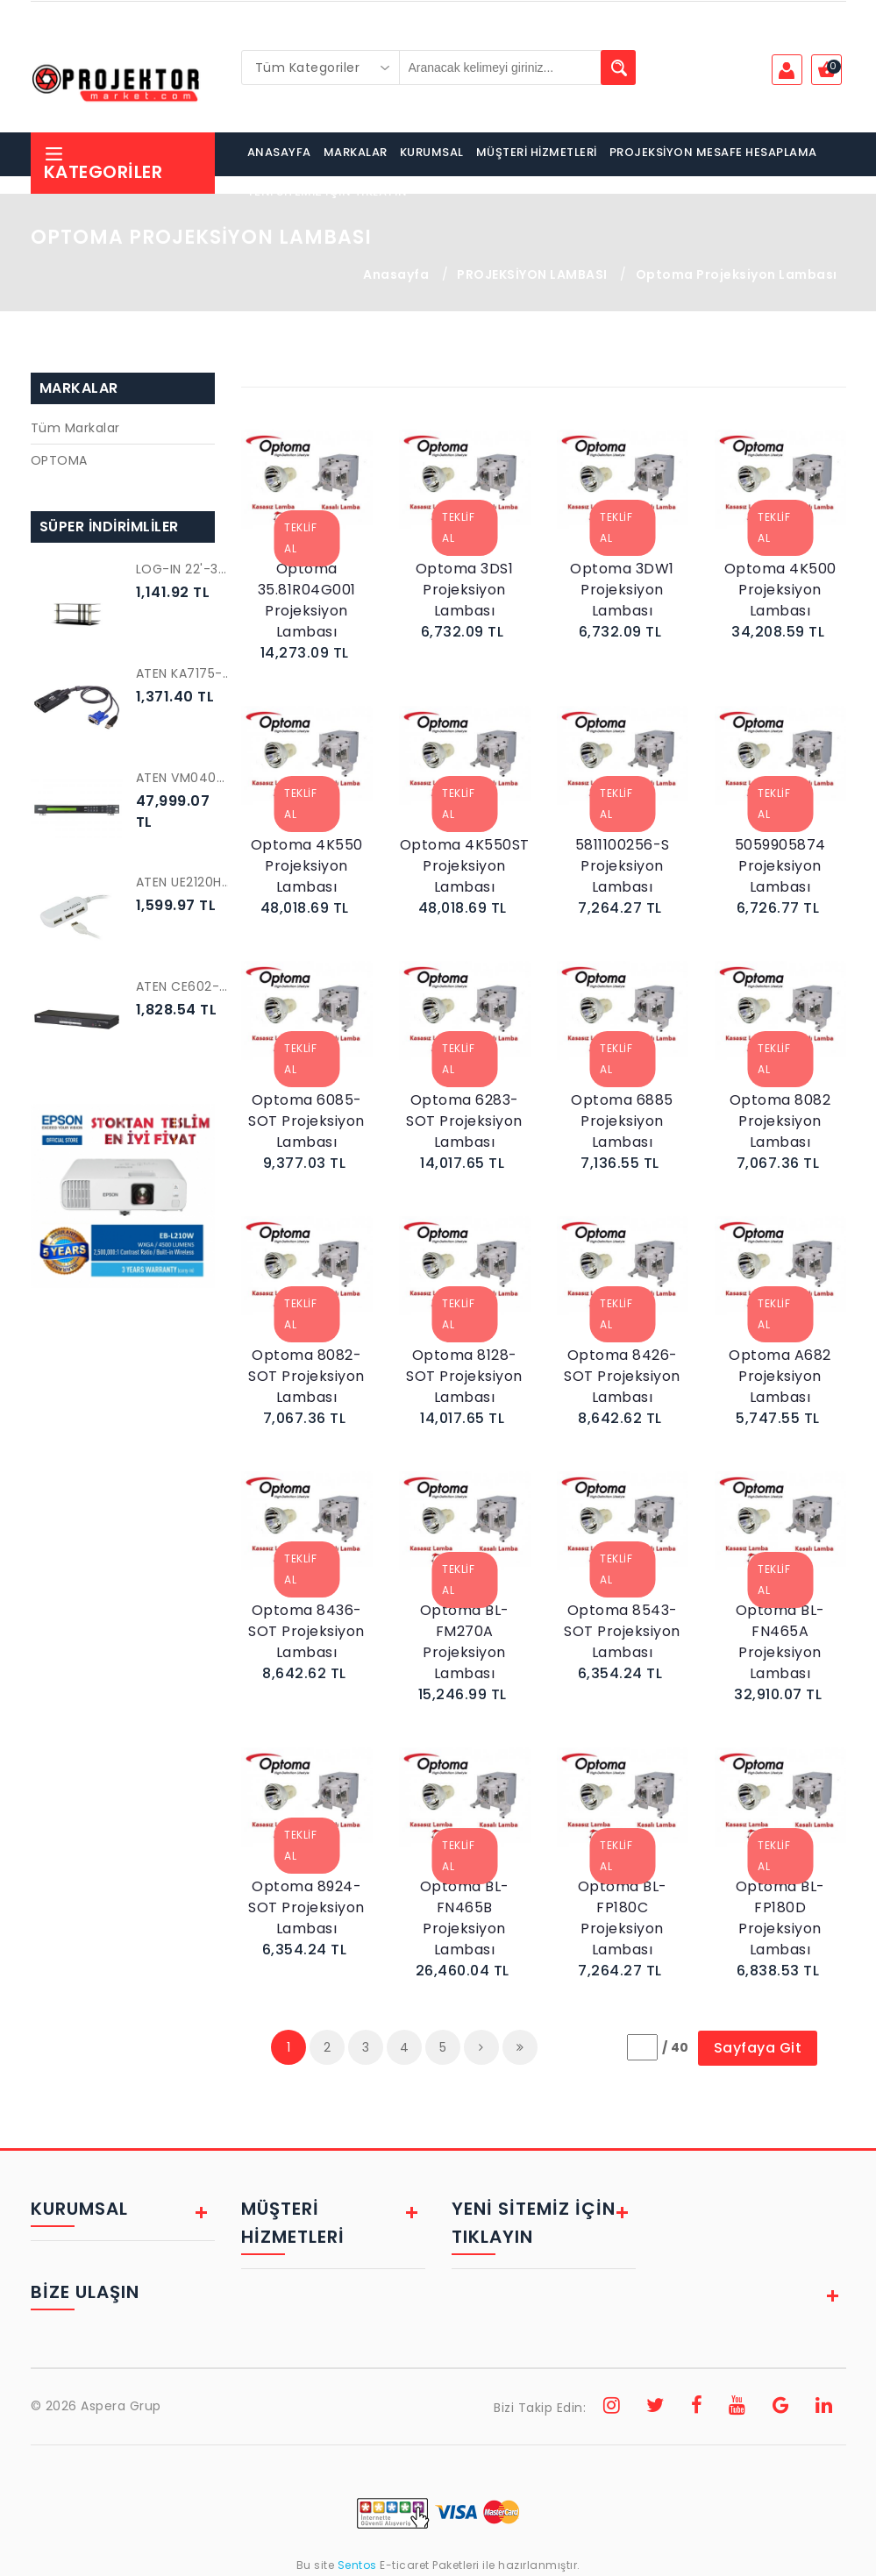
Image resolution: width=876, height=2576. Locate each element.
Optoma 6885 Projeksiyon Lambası (622, 1121)
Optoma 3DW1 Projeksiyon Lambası (622, 590)
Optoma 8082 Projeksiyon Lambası (780, 1121)
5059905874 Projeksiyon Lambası (780, 866)
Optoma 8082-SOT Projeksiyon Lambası (306, 1376)
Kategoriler (103, 163)
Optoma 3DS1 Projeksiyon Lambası (465, 590)
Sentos (357, 2565)
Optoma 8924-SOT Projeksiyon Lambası (306, 1907)
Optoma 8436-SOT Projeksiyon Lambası (306, 1631)
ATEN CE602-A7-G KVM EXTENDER (184, 986)
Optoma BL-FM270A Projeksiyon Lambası (464, 1641)
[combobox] (321, 67)
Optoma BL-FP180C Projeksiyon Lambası (622, 1918)
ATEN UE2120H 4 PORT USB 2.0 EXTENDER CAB (184, 882)
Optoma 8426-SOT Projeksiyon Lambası (622, 1376)
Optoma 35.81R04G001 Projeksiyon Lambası (307, 600)
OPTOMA (59, 460)
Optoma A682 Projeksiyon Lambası (780, 1376)
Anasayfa (396, 274)
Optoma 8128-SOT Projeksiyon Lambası (464, 1376)
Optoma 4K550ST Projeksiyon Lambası (465, 866)
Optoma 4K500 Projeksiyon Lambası (780, 590)
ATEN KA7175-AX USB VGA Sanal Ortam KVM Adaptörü (184, 673)
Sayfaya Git (758, 2048)
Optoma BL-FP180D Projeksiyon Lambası (780, 1918)
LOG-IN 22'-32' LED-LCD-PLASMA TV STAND (184, 569)
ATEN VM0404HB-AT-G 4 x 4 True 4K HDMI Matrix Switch (184, 777)
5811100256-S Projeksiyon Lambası (622, 866)
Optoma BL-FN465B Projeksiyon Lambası (464, 1918)
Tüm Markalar (75, 428)
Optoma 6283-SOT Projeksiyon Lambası (464, 1121)
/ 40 (675, 2047)
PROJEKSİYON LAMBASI (532, 274)
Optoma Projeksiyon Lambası (736, 274)
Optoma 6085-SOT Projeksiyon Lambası (306, 1121)
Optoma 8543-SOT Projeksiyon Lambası (622, 1631)
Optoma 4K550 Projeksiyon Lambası (307, 866)
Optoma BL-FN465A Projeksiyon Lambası (780, 1641)
